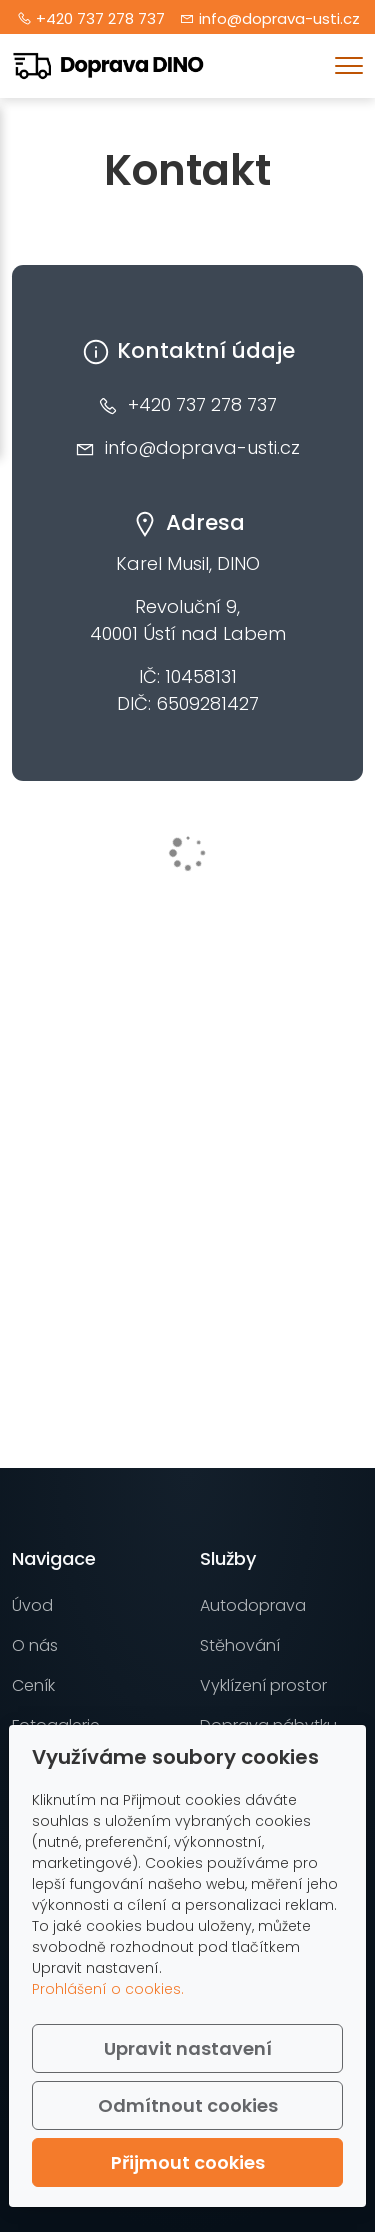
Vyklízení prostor (263, 1685)
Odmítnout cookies (188, 2105)
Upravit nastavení (188, 2048)
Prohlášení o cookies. (108, 1989)
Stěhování (240, 1645)
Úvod (32, 1605)
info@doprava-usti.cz (279, 18)
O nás (35, 1645)
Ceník (33, 1685)
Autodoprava (253, 1605)
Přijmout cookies (188, 2162)
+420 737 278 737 (100, 18)
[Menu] (349, 65)
